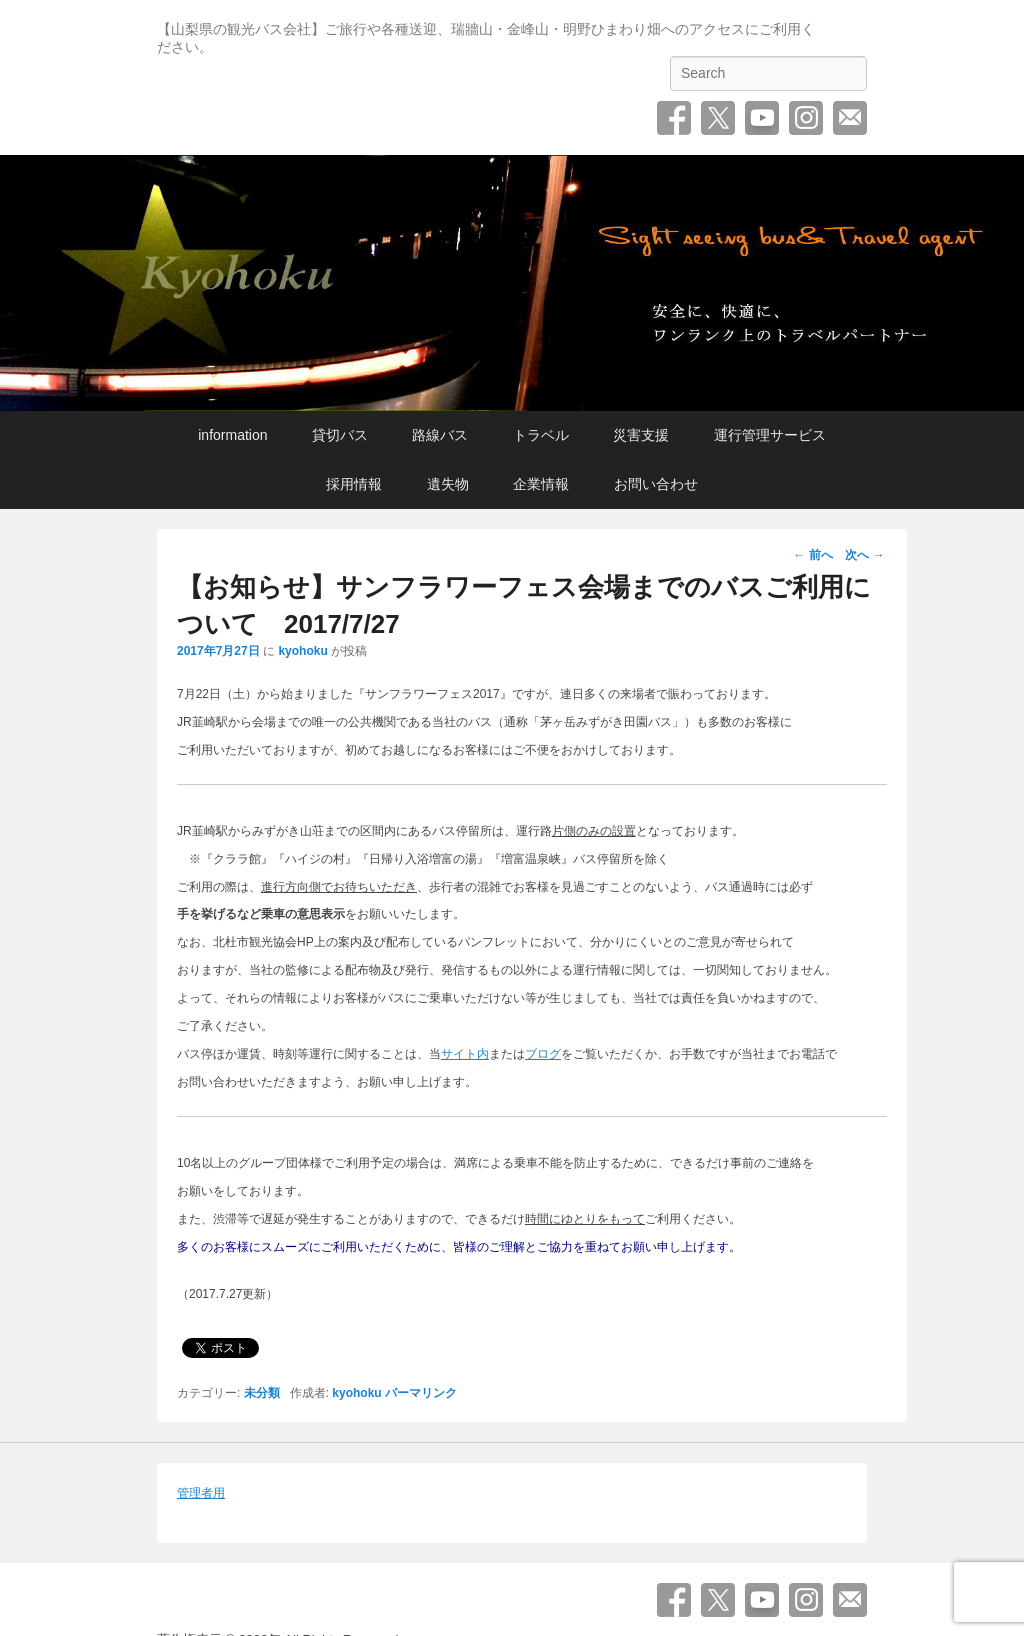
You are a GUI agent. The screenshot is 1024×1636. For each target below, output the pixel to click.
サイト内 (465, 1054)
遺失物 (448, 484)
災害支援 (641, 435)
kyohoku (302, 651)
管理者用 (201, 1493)
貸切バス (340, 435)
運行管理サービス (770, 435)
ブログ (543, 1054)
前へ (812, 555)
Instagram (806, 118)
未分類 (262, 1393)
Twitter (718, 118)
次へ (864, 555)
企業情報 (541, 484)
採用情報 (354, 484)
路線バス (440, 435)
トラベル (541, 435)
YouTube (762, 118)
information (232, 435)
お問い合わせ (850, 118)
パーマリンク (421, 1393)
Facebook (674, 118)
